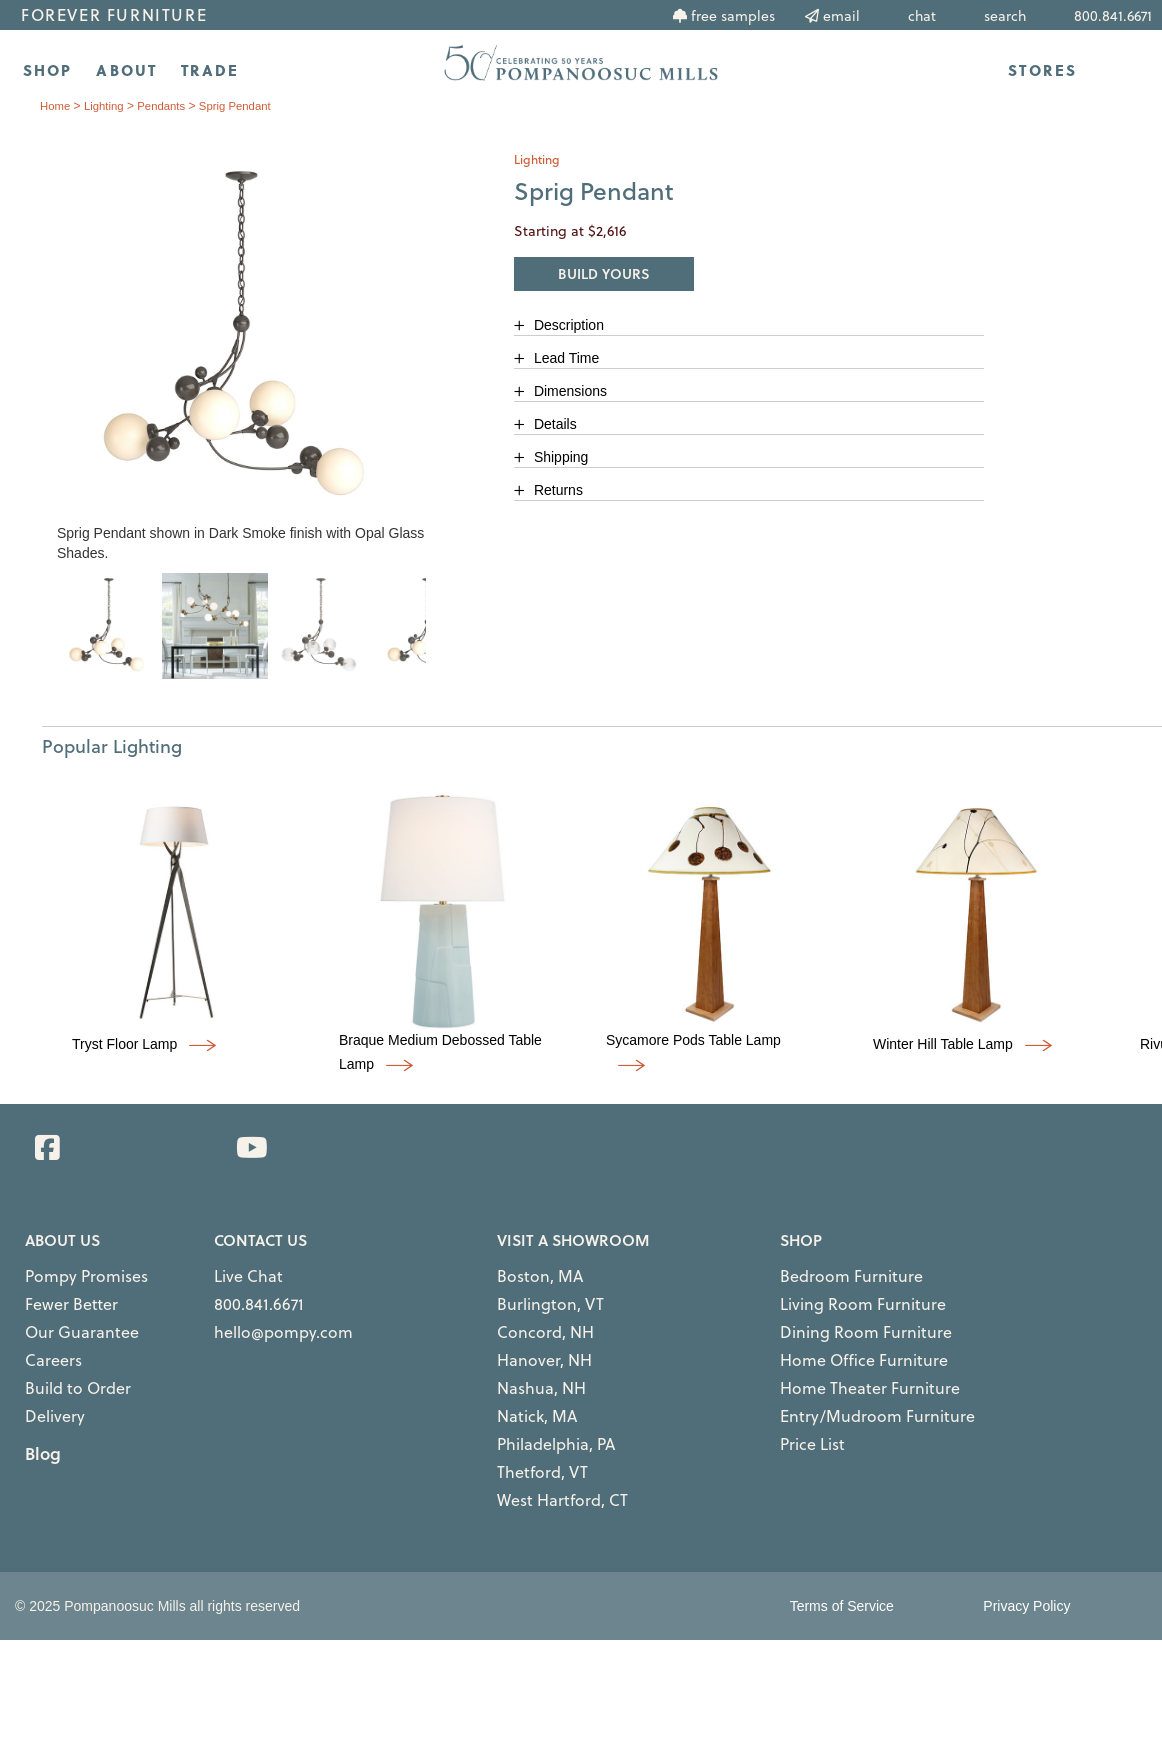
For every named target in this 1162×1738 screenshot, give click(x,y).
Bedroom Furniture (831, 1273)
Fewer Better (59, 1295)
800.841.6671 (246, 1295)
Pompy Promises (70, 1273)
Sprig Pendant (244, 106)
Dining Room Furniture (841, 1317)
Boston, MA (528, 1273)
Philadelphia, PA (542, 1405)
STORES (1042, 70)
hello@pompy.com (265, 1317)
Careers (46, 1339)
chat (922, 15)
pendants (166, 106)
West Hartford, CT (545, 1449)
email (841, 15)
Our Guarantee (67, 1317)
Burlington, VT (535, 1295)
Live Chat (239, 1273)
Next (441, 645)
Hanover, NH (532, 1339)
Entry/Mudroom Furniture (849, 1383)
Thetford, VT (530, 1427)
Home (56, 106)
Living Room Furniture (839, 1295)
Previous (41, 645)
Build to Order (64, 1361)
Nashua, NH (530, 1361)
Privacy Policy (1026, 1552)
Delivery (47, 1383)
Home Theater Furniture (845, 1361)
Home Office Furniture (841, 1339)
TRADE (210, 70)
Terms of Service (842, 1552)
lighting (107, 106)
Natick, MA (527, 1383)
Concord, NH (532, 1317)
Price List (804, 1405)
